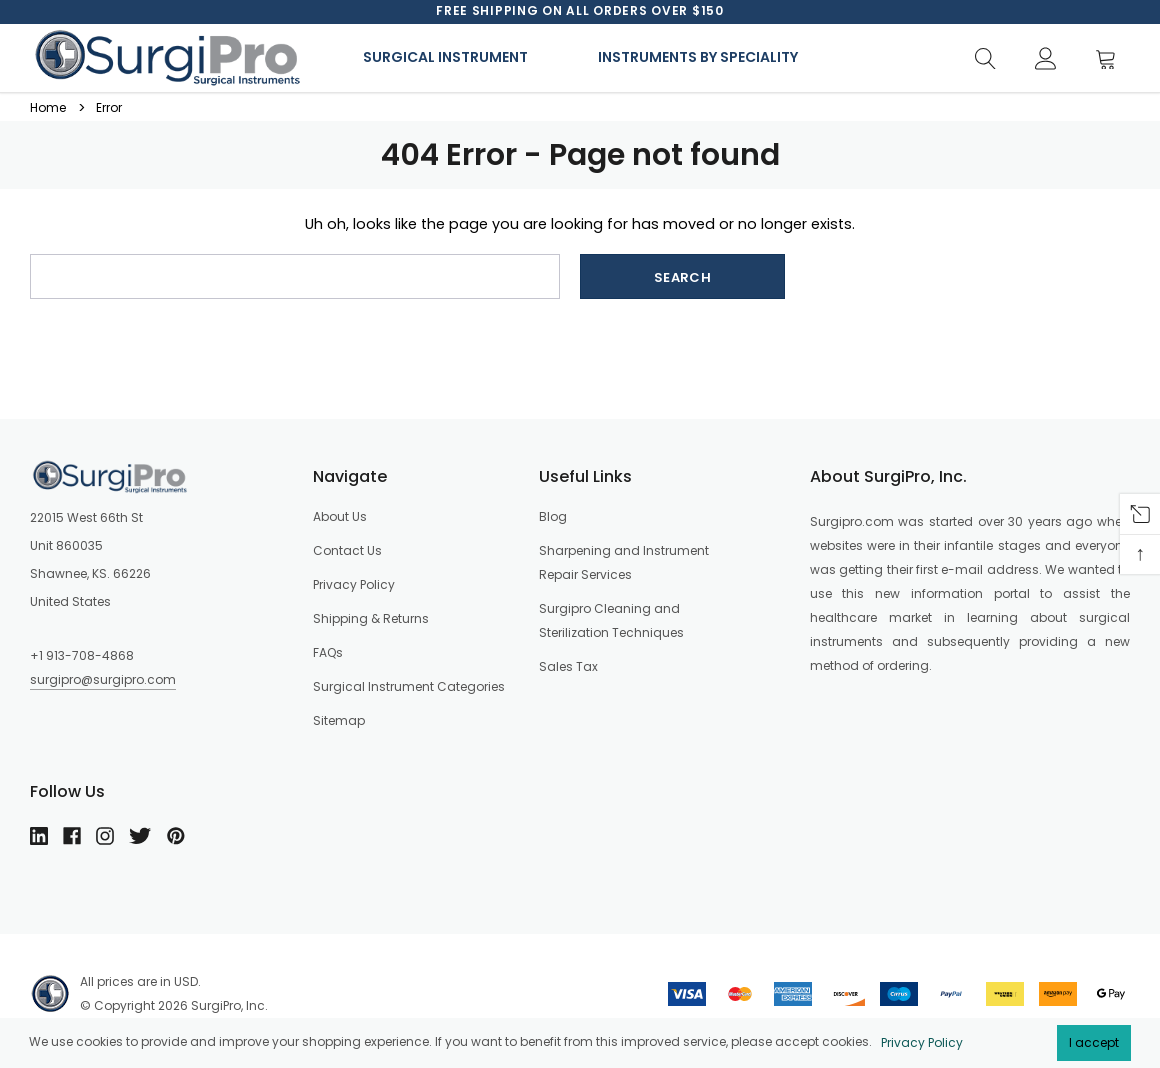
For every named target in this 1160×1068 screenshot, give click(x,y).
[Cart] (1111, 59)
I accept (1094, 1042)
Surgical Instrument (445, 57)
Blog (553, 516)
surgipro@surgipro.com (103, 679)
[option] (580, 11)
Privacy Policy (922, 1042)
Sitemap (339, 720)
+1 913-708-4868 (82, 655)
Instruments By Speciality (698, 57)
